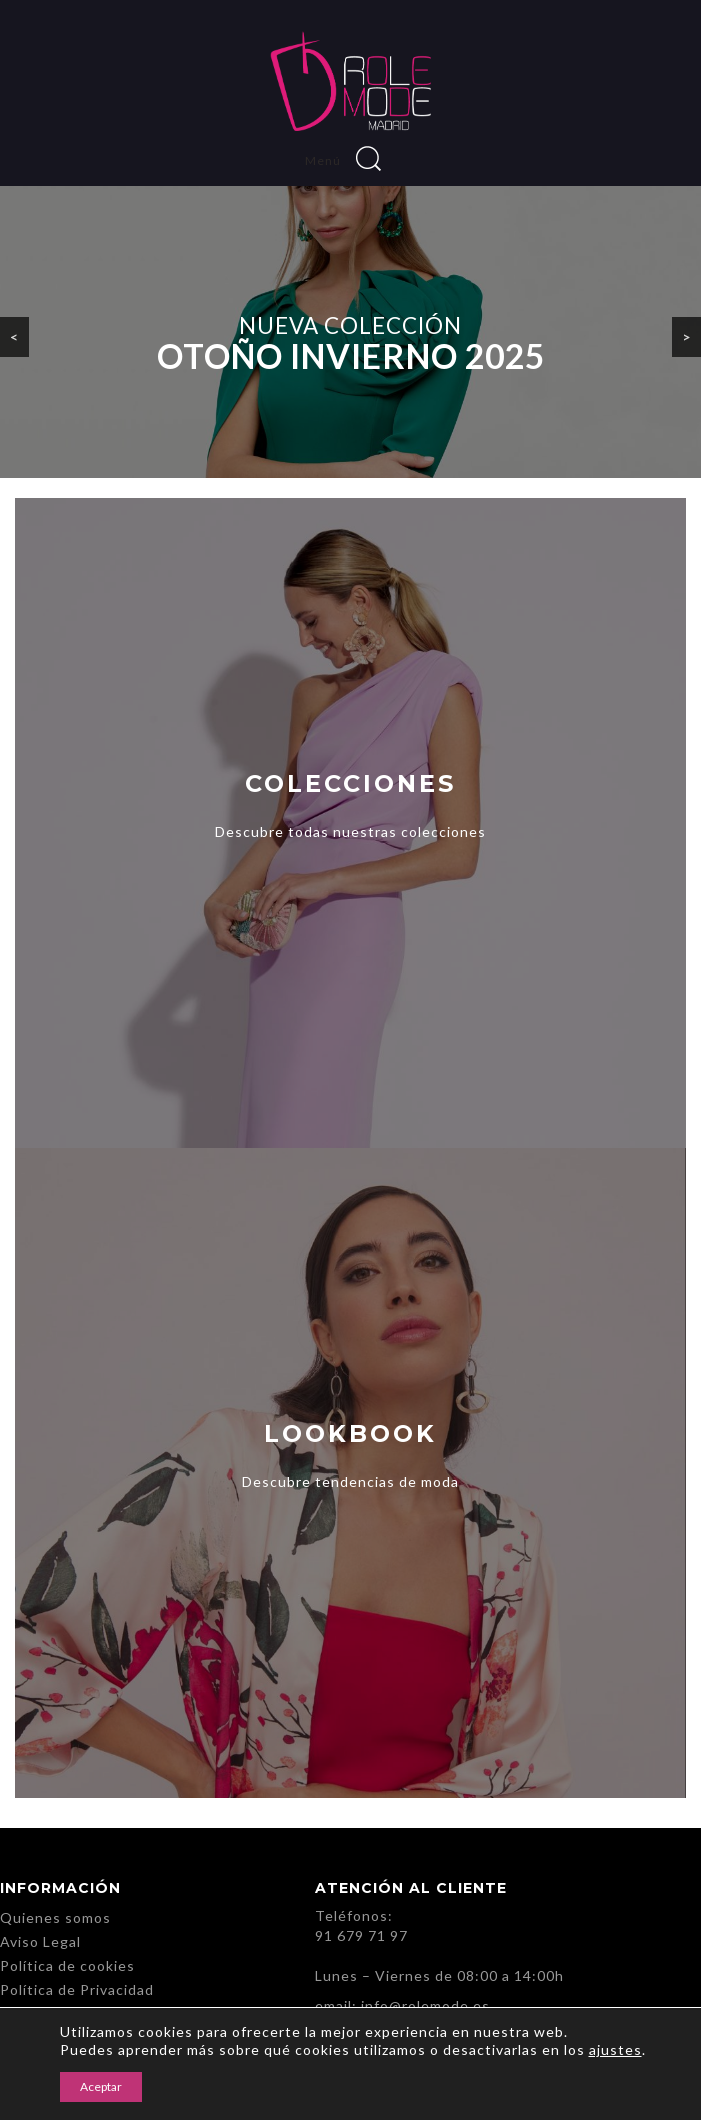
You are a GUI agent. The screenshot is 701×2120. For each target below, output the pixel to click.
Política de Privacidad (77, 1989)
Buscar (368, 158)
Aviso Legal (40, 1941)
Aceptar (101, 2086)
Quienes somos (55, 1917)
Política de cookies (67, 1965)
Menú (328, 160)
